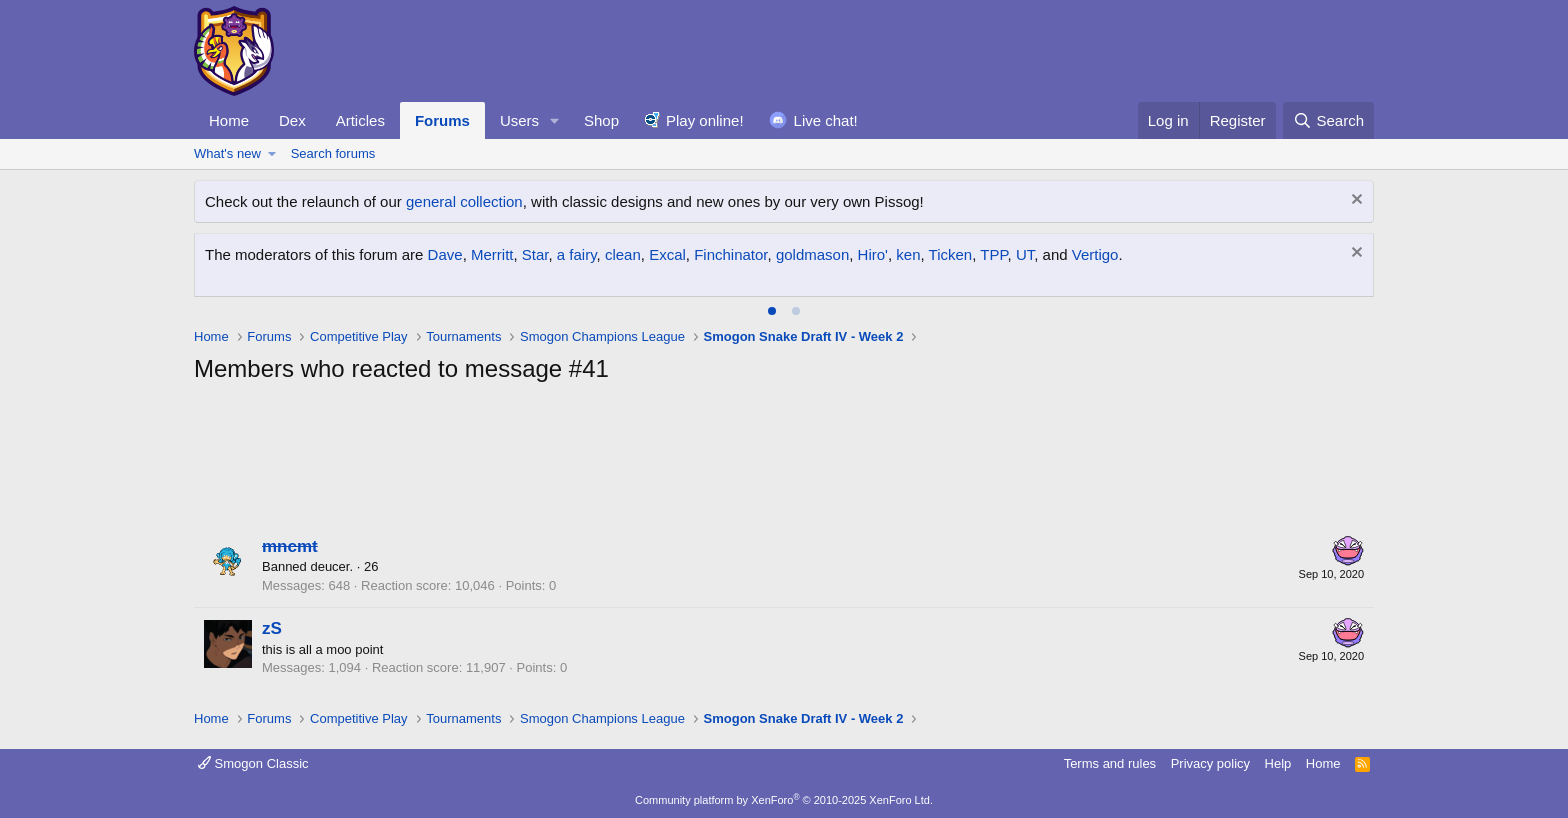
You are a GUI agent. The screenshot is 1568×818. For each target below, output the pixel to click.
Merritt (492, 254)
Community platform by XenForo (784, 800)
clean (623, 254)
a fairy (577, 254)
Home (229, 120)
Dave (445, 254)
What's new (227, 153)
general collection (464, 201)
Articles (360, 120)
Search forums (333, 153)
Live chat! (826, 120)
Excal (667, 254)
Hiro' (873, 254)
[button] (555, 120)
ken (908, 254)
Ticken (951, 254)
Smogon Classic (253, 763)
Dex (292, 120)
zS (272, 628)
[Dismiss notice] (1354, 201)
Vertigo (1095, 254)
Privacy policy (1210, 763)
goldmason (812, 254)
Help (1278, 763)
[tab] (772, 311)
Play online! (705, 120)
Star (535, 254)
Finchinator (730, 254)
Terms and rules (1110, 763)
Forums (442, 120)
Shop (601, 120)
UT (1025, 254)
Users (519, 120)
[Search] (1328, 120)
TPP (993, 254)
